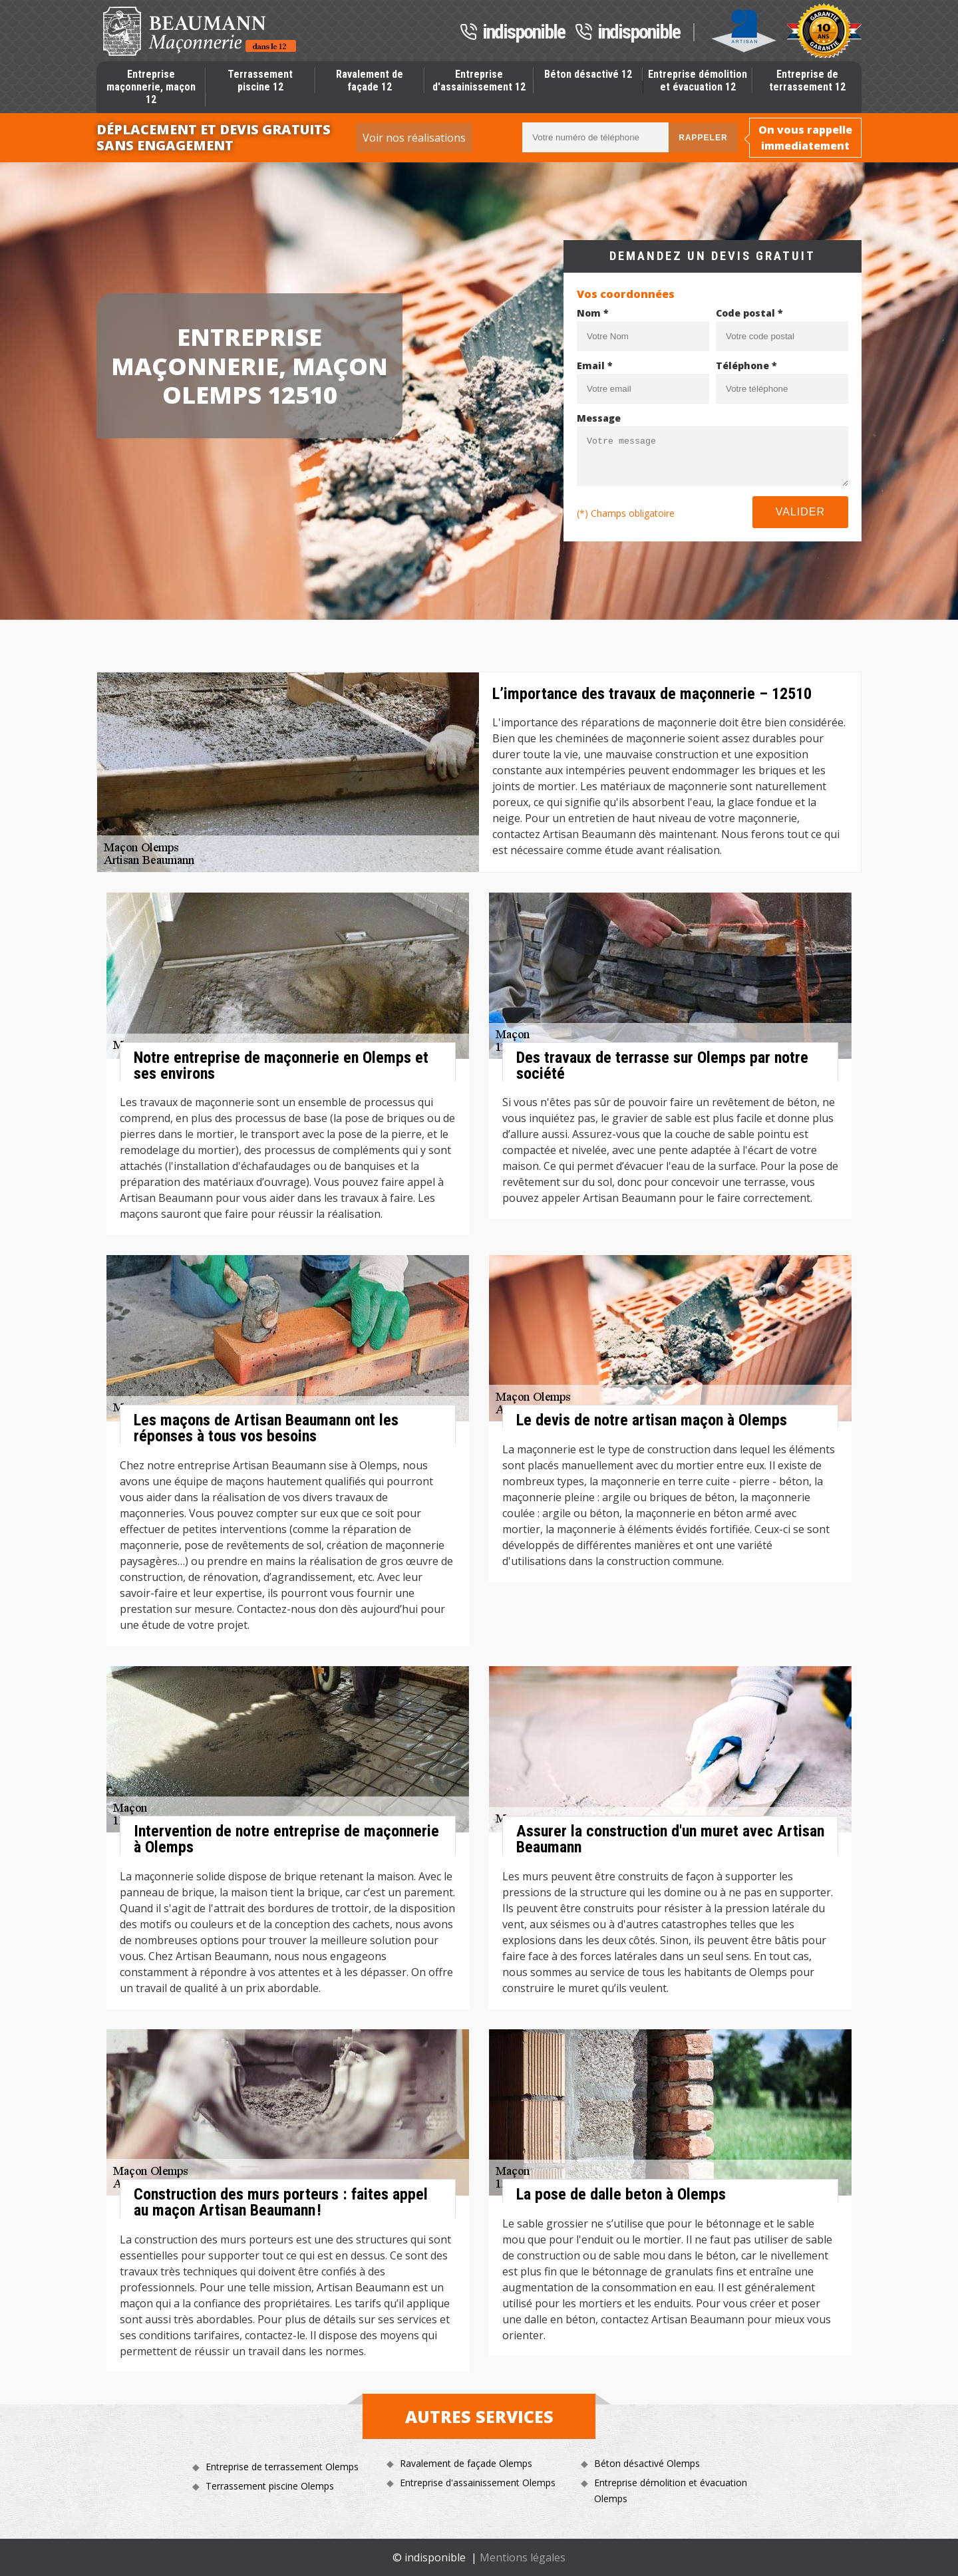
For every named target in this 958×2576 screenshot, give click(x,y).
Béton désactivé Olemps (647, 2463)
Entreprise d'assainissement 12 (479, 80)
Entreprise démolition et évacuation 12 (697, 80)
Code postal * (749, 313)
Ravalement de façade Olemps (466, 2463)
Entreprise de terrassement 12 (807, 80)
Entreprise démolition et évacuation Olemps (670, 2490)
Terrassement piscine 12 (260, 80)
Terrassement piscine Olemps (270, 2486)
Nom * (593, 313)
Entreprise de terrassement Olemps (282, 2466)
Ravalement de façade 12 (369, 80)
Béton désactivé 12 (588, 74)
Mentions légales (522, 2557)
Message (599, 418)
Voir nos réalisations (414, 137)
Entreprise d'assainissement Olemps (478, 2482)
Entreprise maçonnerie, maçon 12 (151, 87)
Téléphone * (746, 365)
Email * (595, 365)
